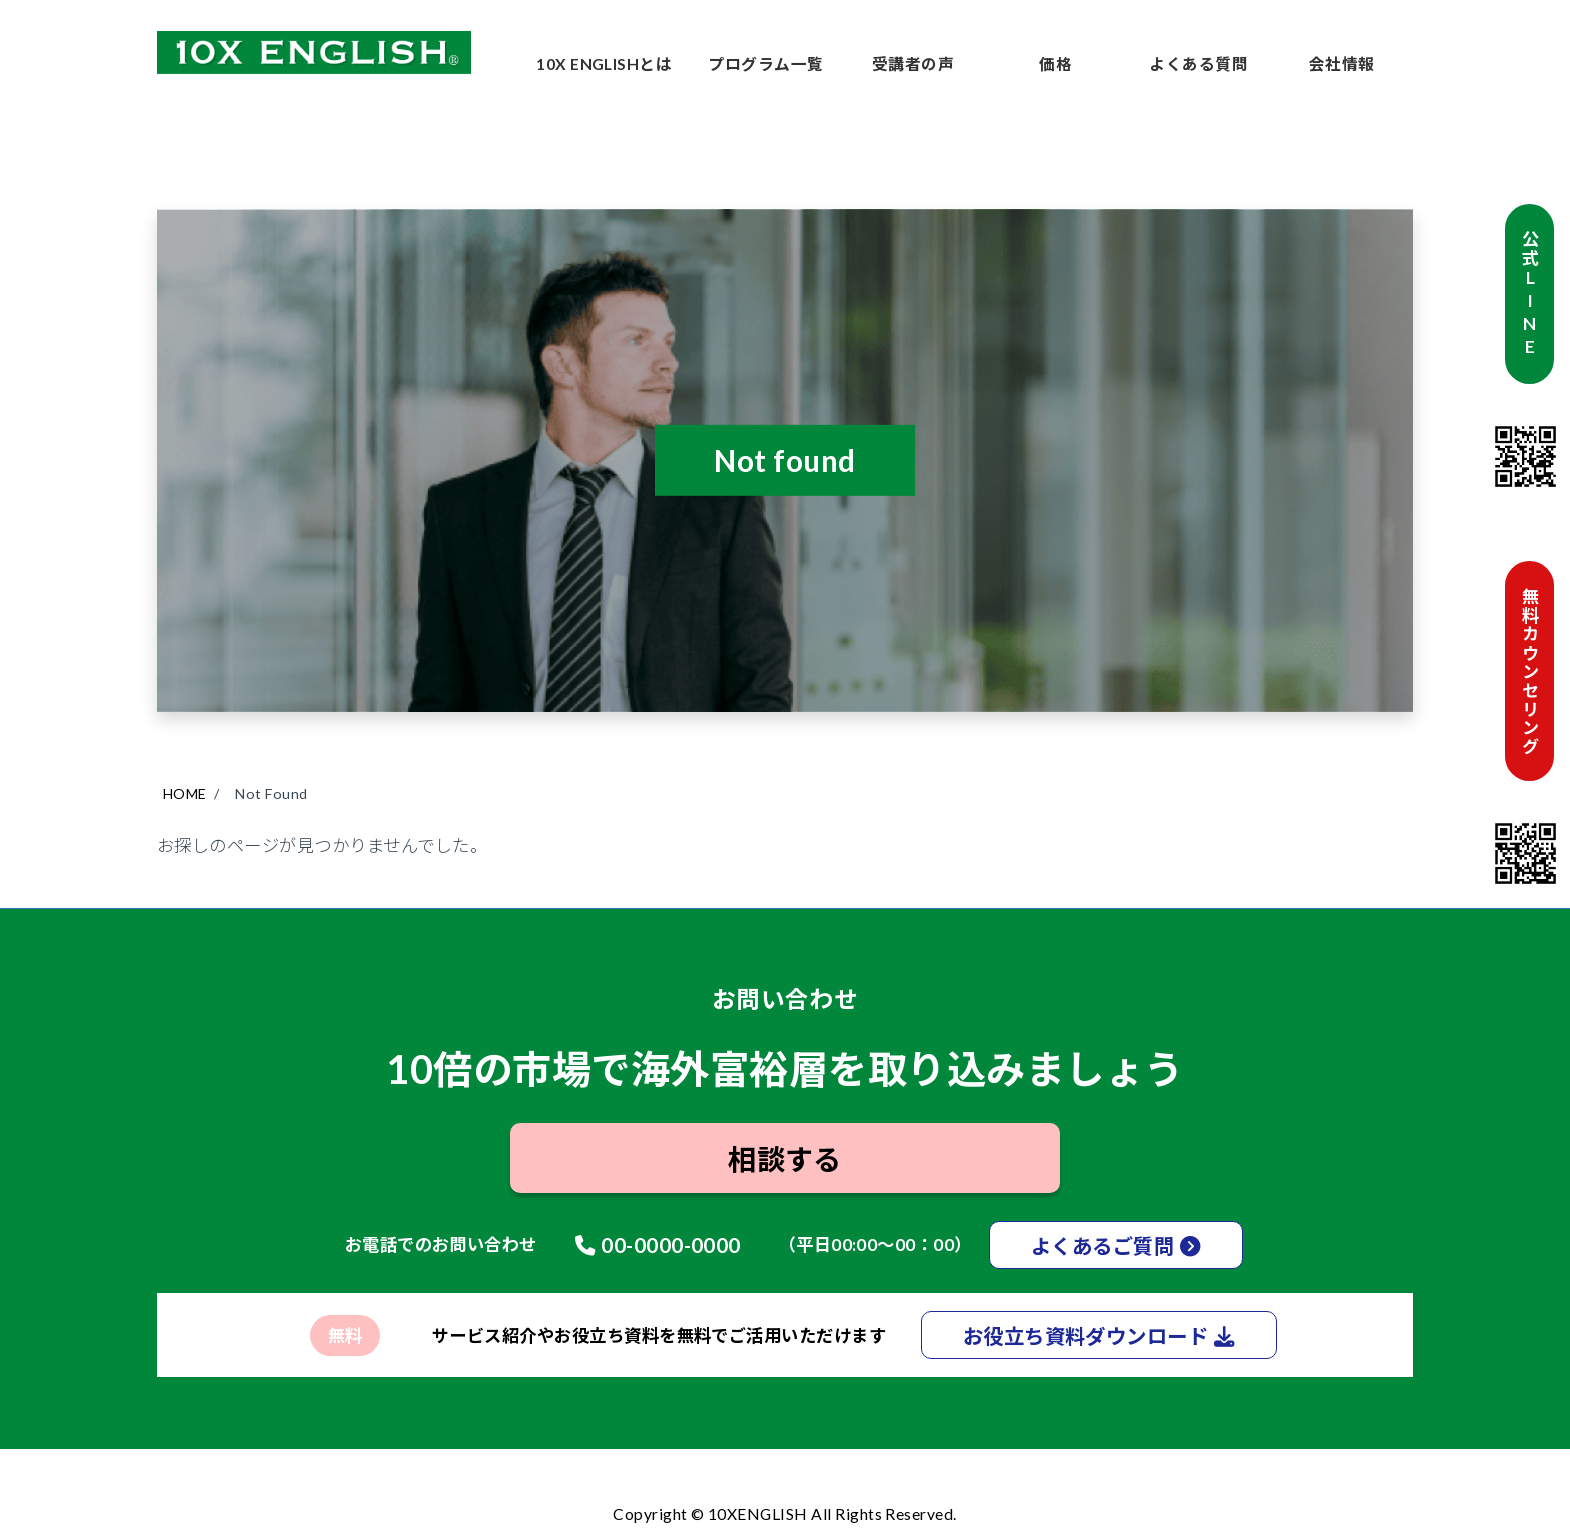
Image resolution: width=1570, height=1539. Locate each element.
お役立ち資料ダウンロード (1086, 1337)
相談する (785, 1160)
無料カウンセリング (1529, 670)
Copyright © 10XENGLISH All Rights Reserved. (785, 1514)
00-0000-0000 (671, 1245)
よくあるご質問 (1102, 1246)
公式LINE (1529, 294)
